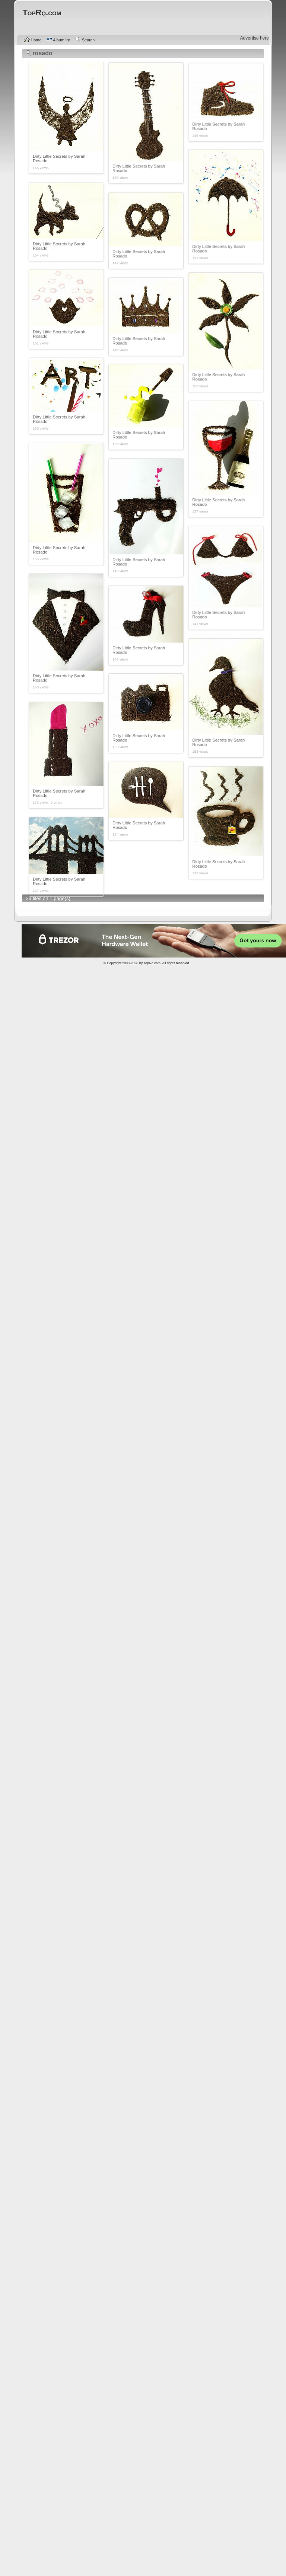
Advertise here (254, 38)
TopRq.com (152, 963)
